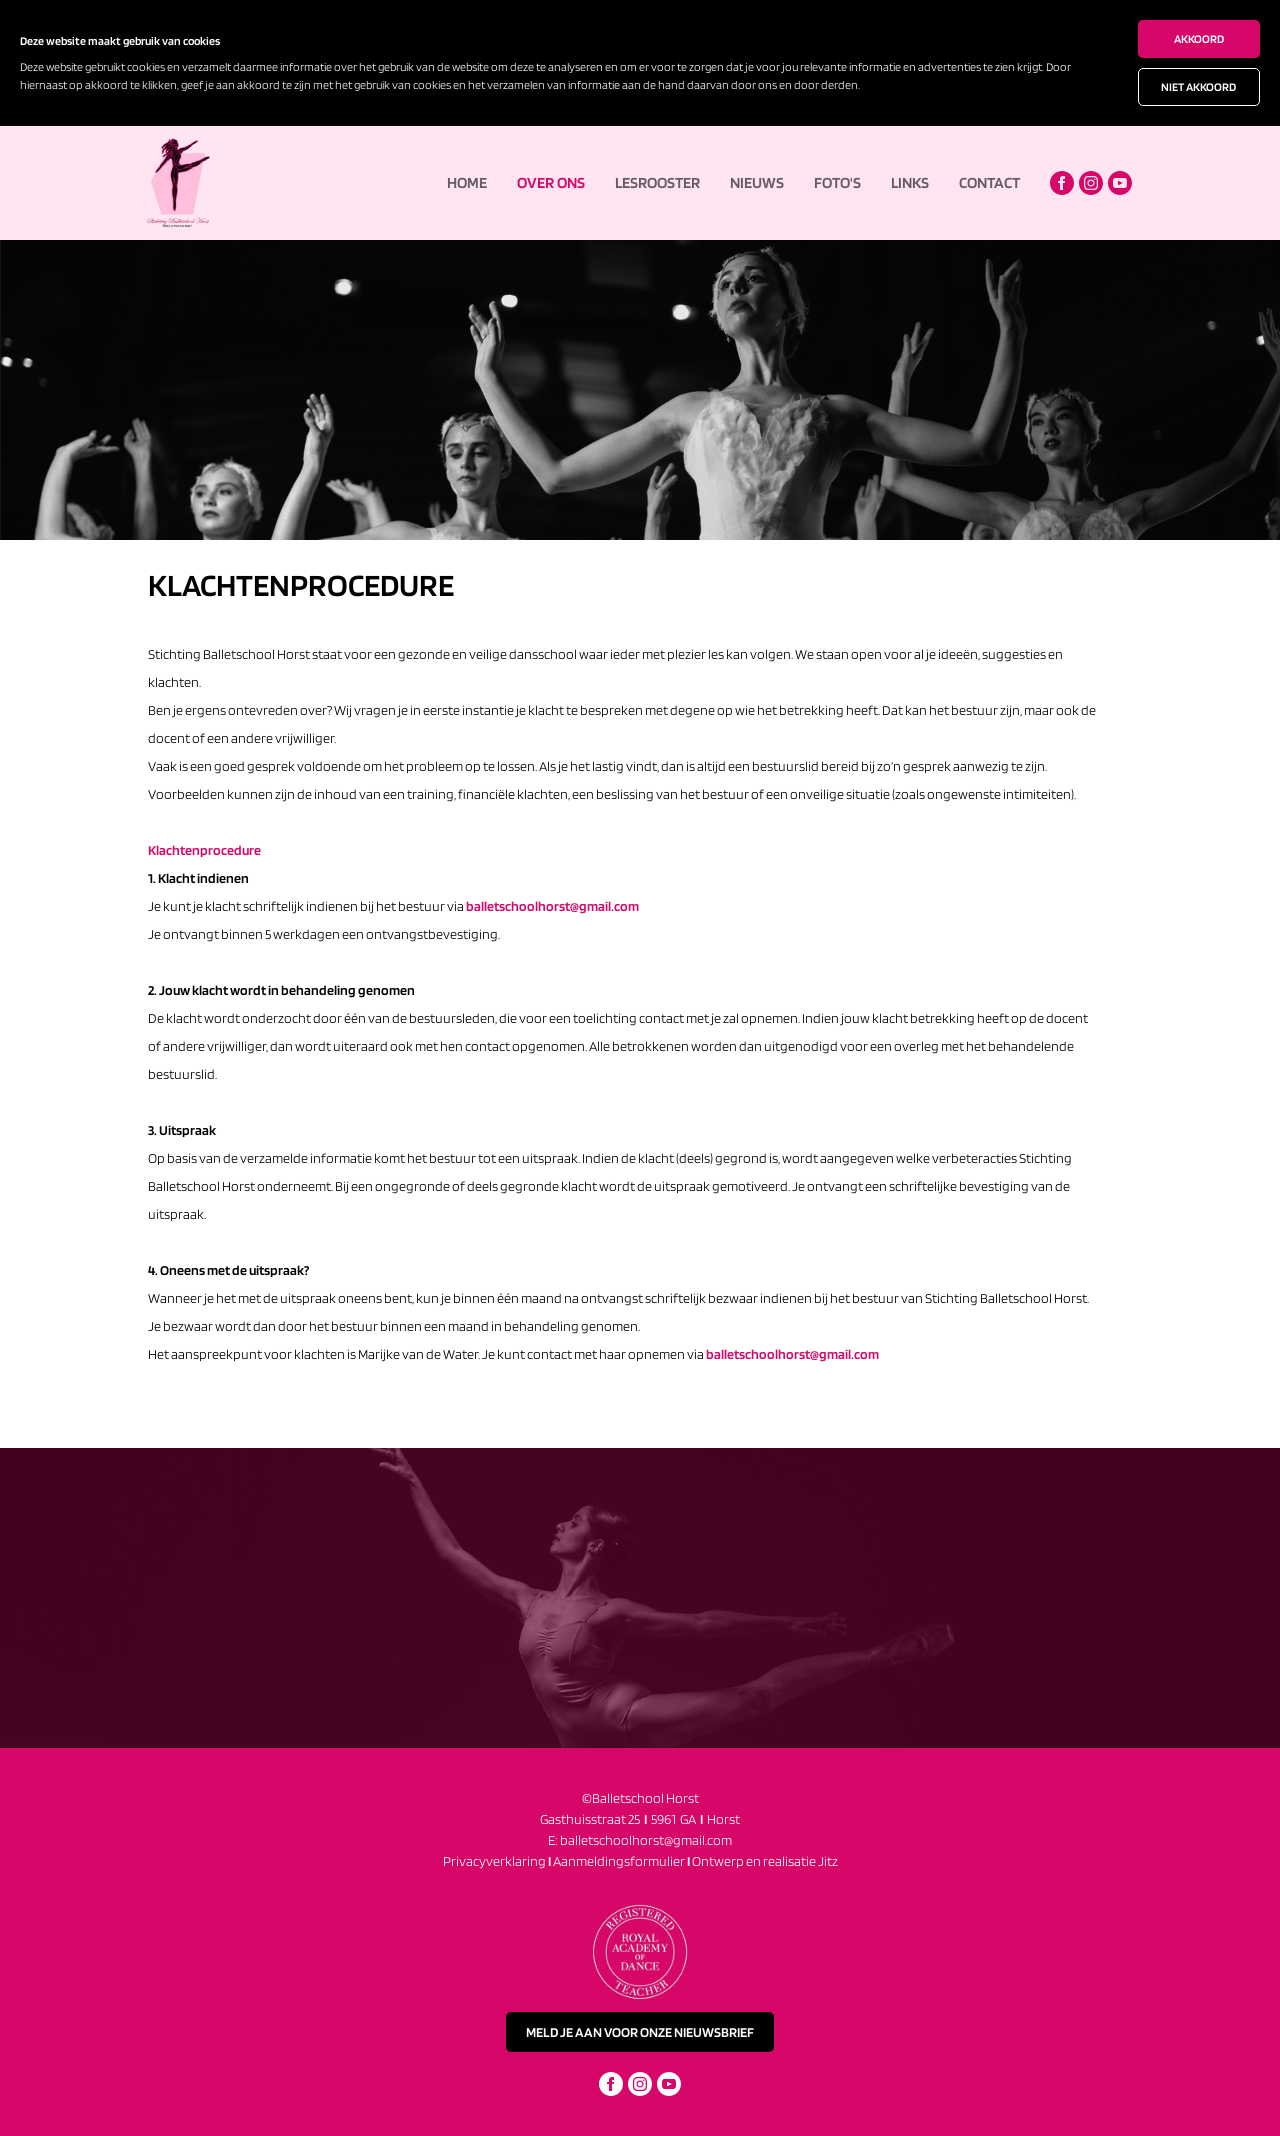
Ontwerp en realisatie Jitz (765, 1861)
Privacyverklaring (494, 1861)
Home (467, 182)
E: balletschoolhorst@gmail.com (640, 1840)
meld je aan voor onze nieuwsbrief (640, 2032)
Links (910, 182)
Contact (989, 182)
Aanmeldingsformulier (622, 1861)
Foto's (837, 182)
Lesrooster (657, 182)
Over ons (551, 182)
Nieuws (757, 182)
